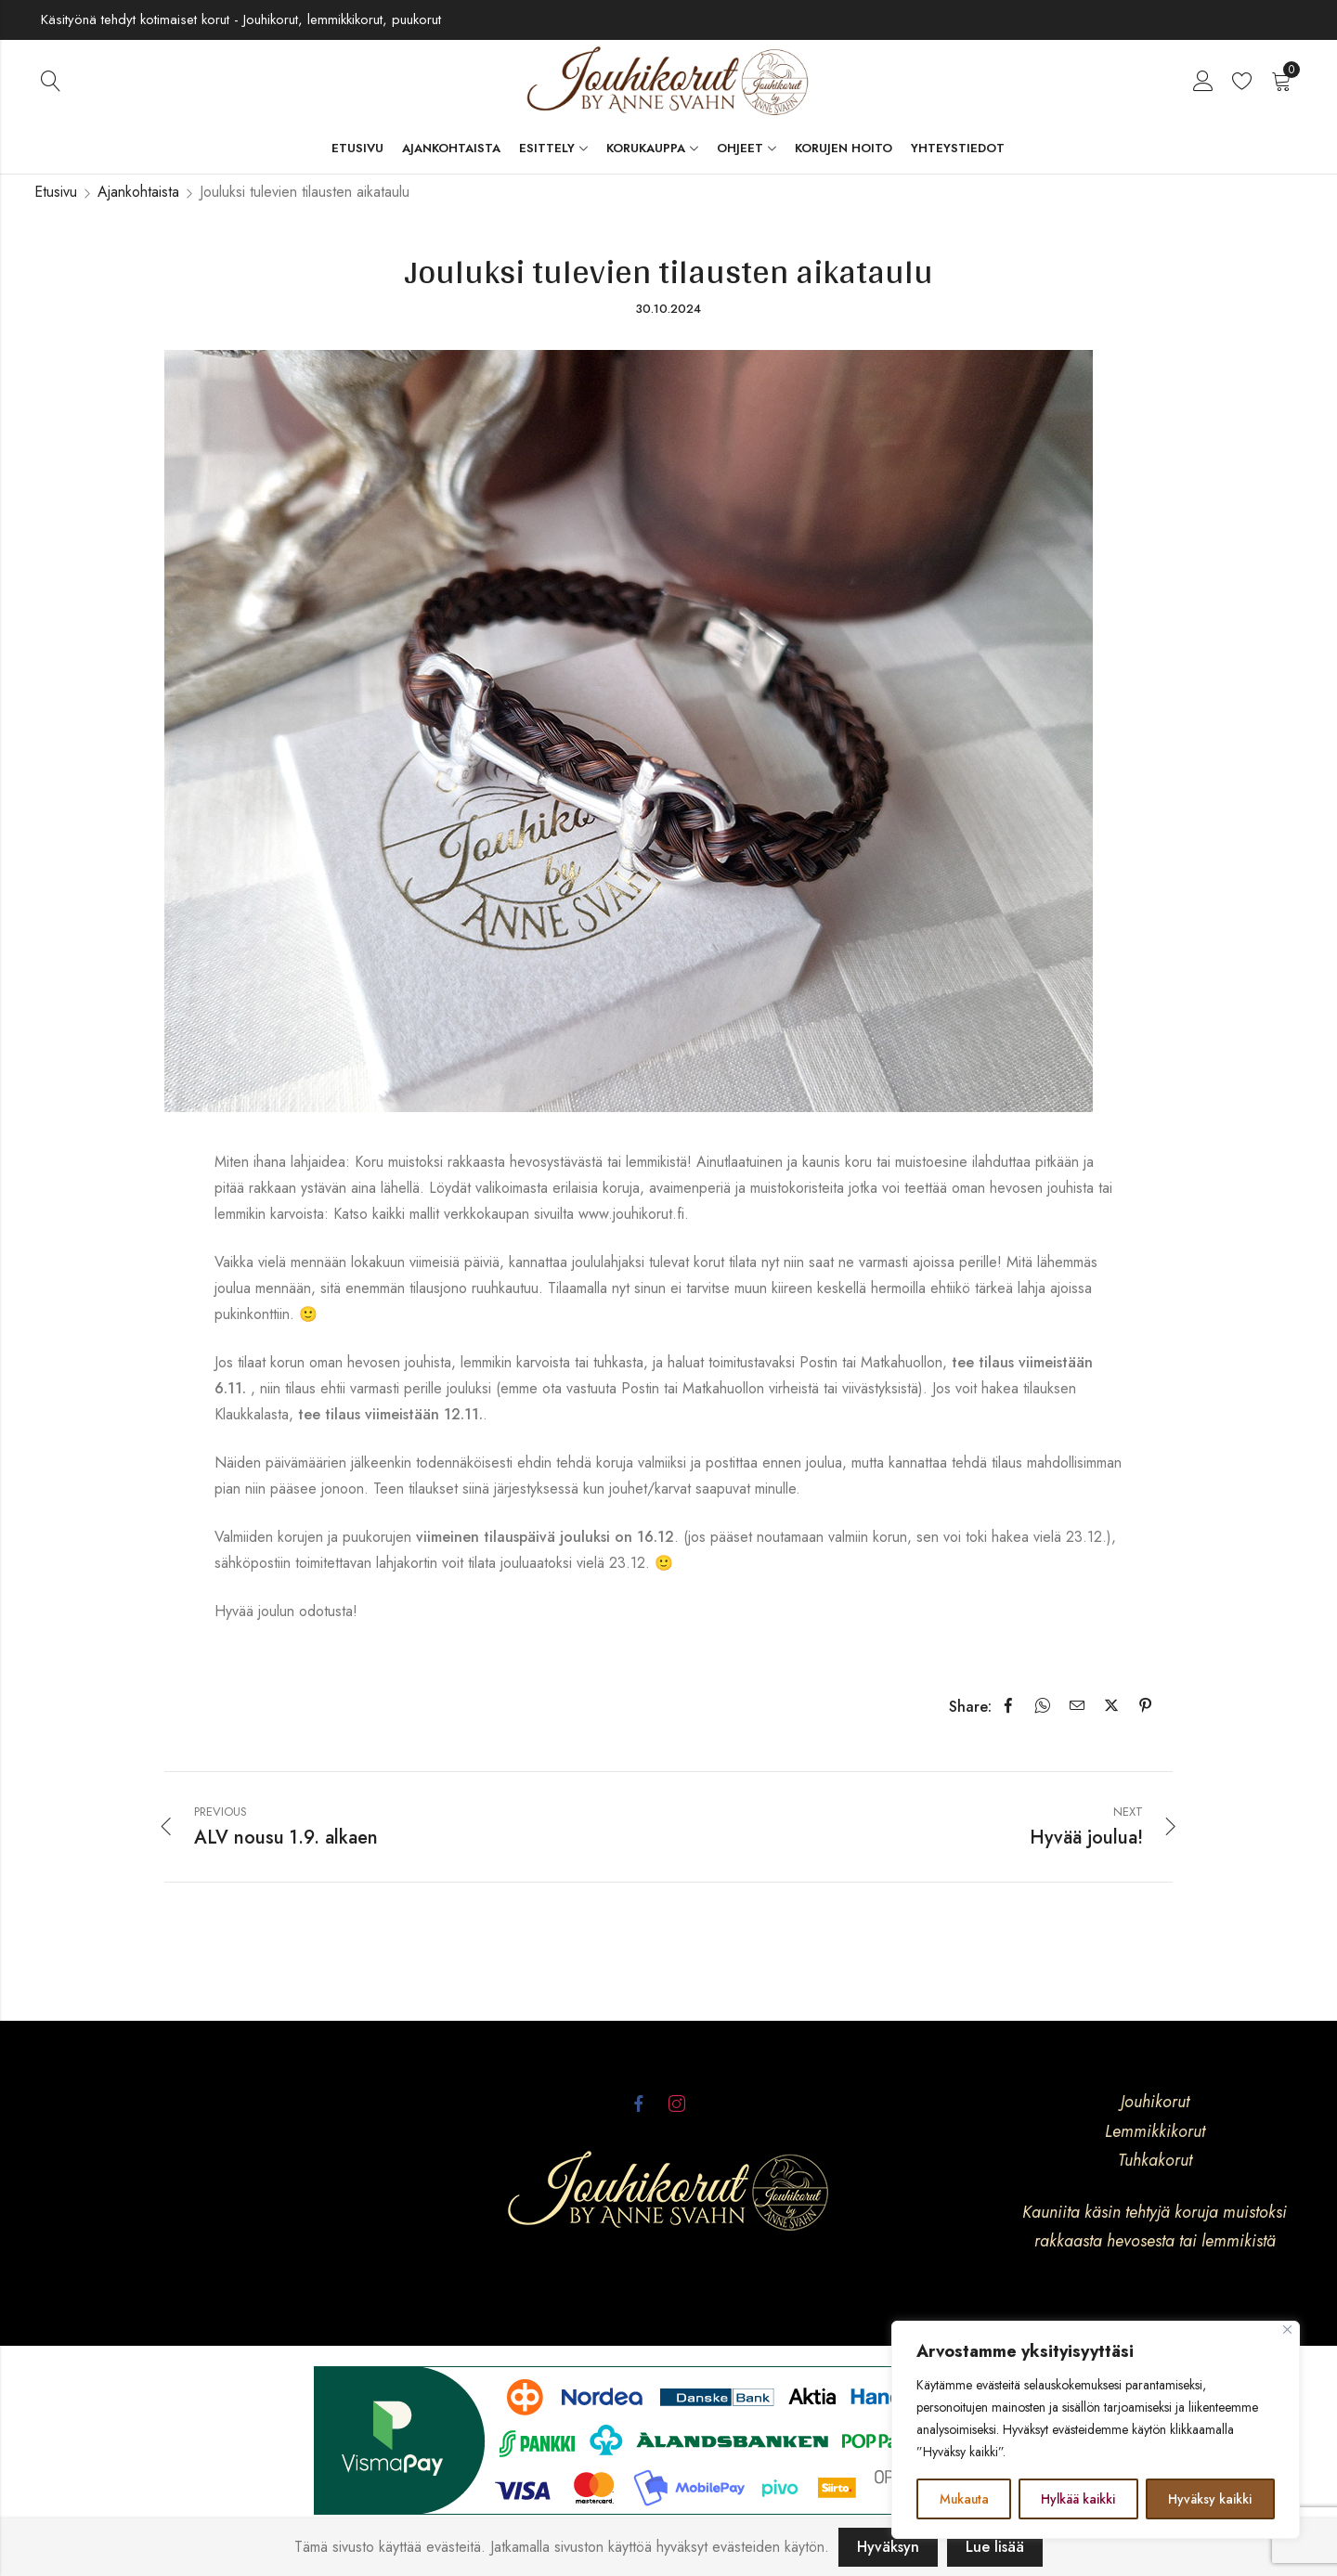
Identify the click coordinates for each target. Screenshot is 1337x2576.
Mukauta (964, 2499)
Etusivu (55, 191)
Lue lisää (995, 2546)
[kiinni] (1287, 2330)
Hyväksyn (888, 2546)
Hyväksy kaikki (1211, 2499)
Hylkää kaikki (1079, 2499)
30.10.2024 (668, 308)
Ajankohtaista (138, 191)
